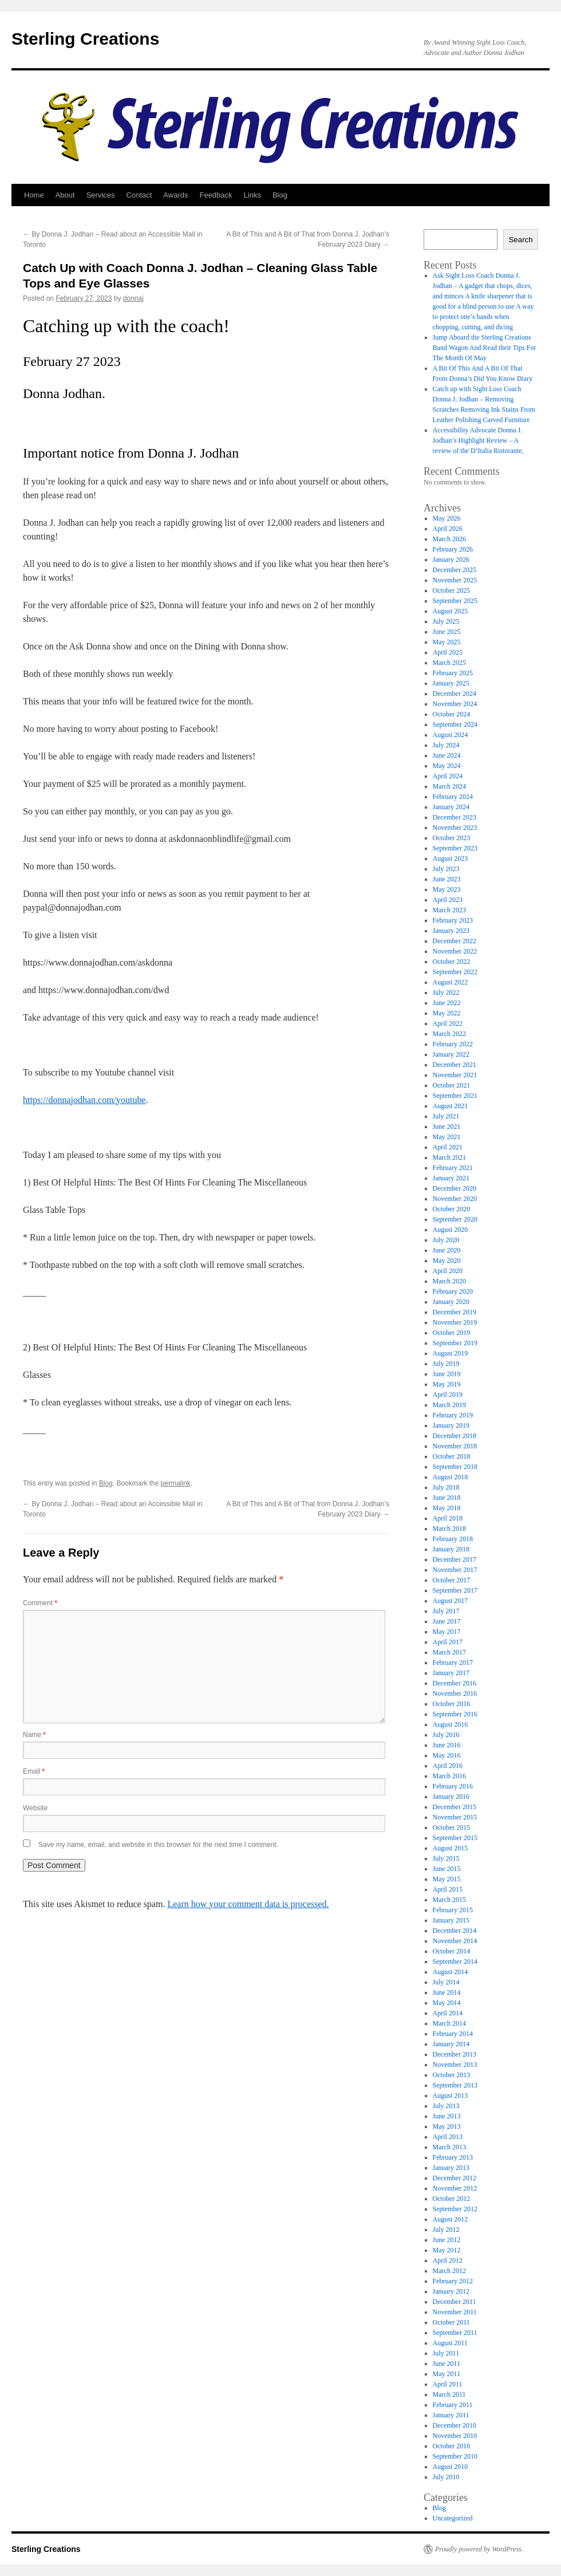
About (65, 195)
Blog (279, 195)
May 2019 (447, 1384)
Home (34, 195)
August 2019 (450, 1353)
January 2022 (451, 1054)
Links (252, 195)
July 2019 (446, 1364)
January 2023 (451, 931)
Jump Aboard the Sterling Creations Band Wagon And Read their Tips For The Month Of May (484, 347)
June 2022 (447, 1003)
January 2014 (451, 2044)
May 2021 (447, 1137)
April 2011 (448, 2384)
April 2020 (448, 1271)
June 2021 (447, 1126)
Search (520, 239)
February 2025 (453, 673)
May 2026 (447, 518)
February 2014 (453, 2034)
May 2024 (447, 766)
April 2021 (448, 1147)
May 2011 (447, 2374)
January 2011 (451, 2415)
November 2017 (455, 1570)
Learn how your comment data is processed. (248, 1904)
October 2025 (452, 590)
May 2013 (447, 2126)
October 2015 (452, 1827)
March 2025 (449, 663)
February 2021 (453, 1168)
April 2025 (448, 652)
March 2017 (449, 1652)
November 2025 (455, 580)
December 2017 (454, 1559)
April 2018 (448, 1518)
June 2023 (447, 879)
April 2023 (448, 900)
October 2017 (452, 1580)
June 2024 (447, 755)
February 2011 (453, 2405)
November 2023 (455, 828)
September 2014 (455, 1961)
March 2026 (449, 539)
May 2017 (447, 1632)
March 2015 (449, 1900)
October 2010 (452, 2446)
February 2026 (453, 549)
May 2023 (447, 889)
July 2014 (446, 1982)
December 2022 (454, 941)
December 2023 (454, 817)
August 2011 (450, 2343)
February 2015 (453, 1910)
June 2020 (447, 1250)
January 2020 (451, 1302)
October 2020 (452, 1209)
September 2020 (455, 1219)
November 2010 (455, 2436)
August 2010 (450, 2467)
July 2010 (446, 2477)
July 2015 (446, 1858)
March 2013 (449, 2147)
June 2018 (447, 1498)
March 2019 (449, 1405)
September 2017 (455, 1590)
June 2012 (447, 2240)
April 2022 (448, 1023)
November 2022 (455, 951)
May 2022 (447, 1013)
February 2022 (453, 1044)
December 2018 (454, 1436)
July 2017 (446, 1611)
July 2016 (446, 1735)
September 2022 (455, 972)
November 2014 (455, 1941)
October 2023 (452, 838)
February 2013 (453, 2157)
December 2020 (454, 1188)
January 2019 (451, 1425)
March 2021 (449, 1157)
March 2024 (449, 786)
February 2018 (453, 1539)
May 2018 (447, 1508)
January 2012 (451, 2291)
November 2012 (455, 2188)
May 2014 (447, 2003)
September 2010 (455, 2456)
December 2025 (454, 570)
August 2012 (450, 2219)
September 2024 (455, 724)
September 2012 (455, 2209)
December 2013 (454, 2054)
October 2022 (452, 962)
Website (35, 1808)
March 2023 (449, 910)
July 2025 (446, 621)
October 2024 (452, 714)
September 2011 (455, 2333)
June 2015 (447, 1869)
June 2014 (447, 1992)
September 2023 (455, 848)
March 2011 (449, 2394)
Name (34, 1735)
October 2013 (452, 2075)
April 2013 (448, 2137)
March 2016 (449, 1776)
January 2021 (451, 1178)
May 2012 (447, 2250)
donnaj (133, 298)
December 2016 (454, 1683)
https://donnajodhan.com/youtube (84, 1100)
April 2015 (448, 1889)
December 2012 (454, 2178)
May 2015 (447, 1879)
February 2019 (453, 1415)
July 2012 (446, 2230)
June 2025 (447, 632)
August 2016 (450, 1724)
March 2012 (449, 2271)
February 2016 (453, 1786)
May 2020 (447, 1261)
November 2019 (455, 1322)
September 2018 (455, 1467)
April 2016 (448, 1766)
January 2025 (451, 683)
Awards (175, 195)
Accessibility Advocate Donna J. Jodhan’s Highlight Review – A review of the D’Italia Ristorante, (478, 440)
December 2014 (454, 1931)
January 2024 (451, 807)
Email (34, 1771)
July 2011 (446, 2353)
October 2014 (452, 1951)
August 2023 (450, 858)
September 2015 (455, 1838)
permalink (176, 1483)
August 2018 (450, 1477)
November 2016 (455, 1693)
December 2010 (454, 2425)
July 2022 (446, 992)
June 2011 (447, 2364)
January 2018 (451, 1549)
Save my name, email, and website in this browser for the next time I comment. (158, 1845)
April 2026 (448, 529)
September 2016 (455, 1714)
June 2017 (447, 1621)
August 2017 (450, 1601)
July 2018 (446, 1487)
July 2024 (446, 745)
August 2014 (450, 1972)
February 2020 (453, 1291)
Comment (40, 1603)
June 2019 (447, 1374)
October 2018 (452, 1456)
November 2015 (455, 1817)
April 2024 (448, 776)
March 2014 (449, 2023)
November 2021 (455, 1075)
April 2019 (448, 1395)
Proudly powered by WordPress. (479, 2549)
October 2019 (452, 1333)
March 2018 (449, 1529)
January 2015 (451, 1920)
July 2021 (446, 1116)
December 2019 (454, 1312)
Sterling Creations (85, 38)
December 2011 (454, 2302)
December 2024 (454, 694)
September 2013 (455, 2085)
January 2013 (451, 2168)
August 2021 (450, 1106)
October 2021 (452, 1085)
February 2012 (453, 2281)
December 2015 (454, 1807)
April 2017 (448, 1642)
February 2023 (453, 920)
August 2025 (450, 611)
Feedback (215, 195)
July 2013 (446, 2106)
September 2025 (455, 601)
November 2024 (455, 704)
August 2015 (450, 1848)
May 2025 (447, 642)
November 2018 (455, 1446)
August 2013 (450, 2095)
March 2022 (449, 1034)
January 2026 (451, 560)
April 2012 (448, 2260)
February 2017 (453, 1663)
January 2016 (451, 1797)
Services (100, 195)
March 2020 (449, 1281)
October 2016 (452, 1704)
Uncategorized (453, 2518)
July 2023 (446, 869)
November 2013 (455, 2065)
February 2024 (453, 797)
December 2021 (454, 1065)
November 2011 (455, 2312)
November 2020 (455, 1199)
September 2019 (455, 1343)
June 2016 (447, 1745)
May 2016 (447, 1755)
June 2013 (447, 2116)
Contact (139, 195)
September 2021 (455, 1096)
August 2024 (450, 735)
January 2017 (451, 1673)
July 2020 (446, 1240)
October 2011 (451, 2322)
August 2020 (450, 1230)
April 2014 (448, 2013)
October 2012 (452, 2199)
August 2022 (450, 982)
